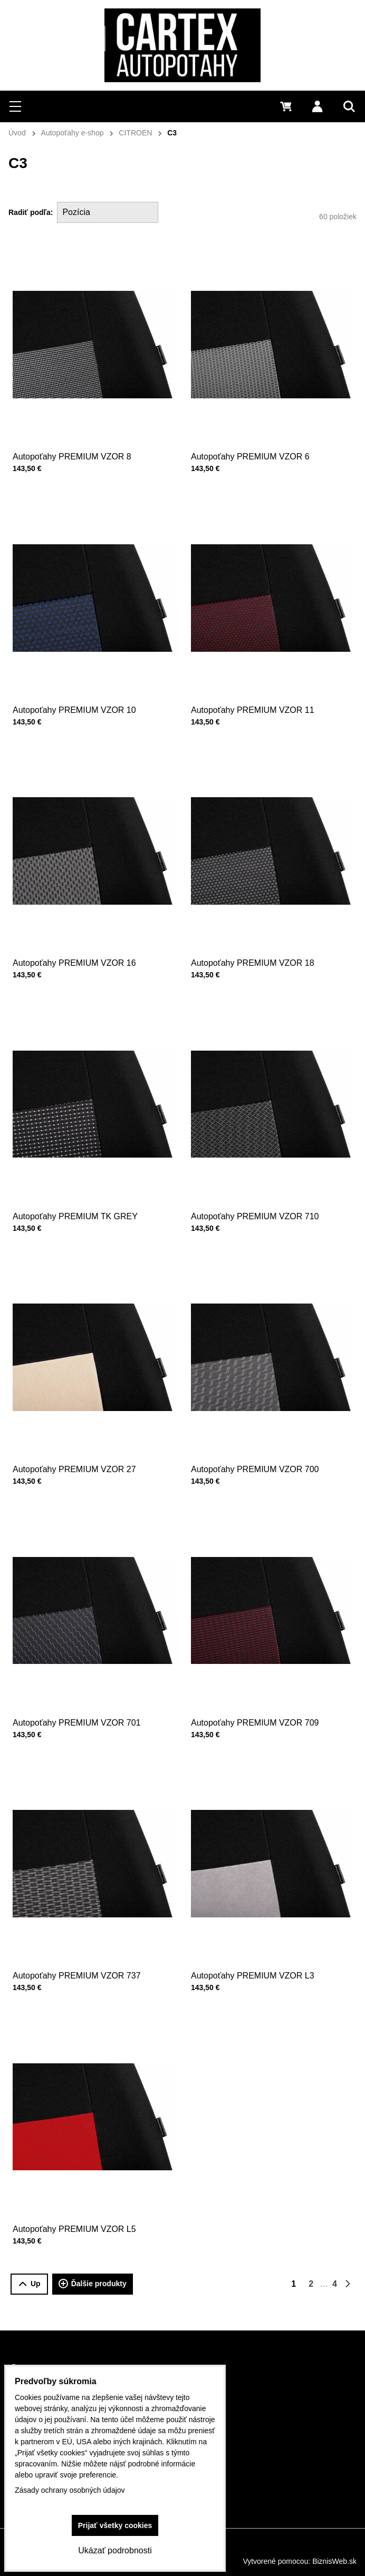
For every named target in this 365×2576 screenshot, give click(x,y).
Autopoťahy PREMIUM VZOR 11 (260, 674)
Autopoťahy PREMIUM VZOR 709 (261, 1686)
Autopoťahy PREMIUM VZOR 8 (72, 456)
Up (29, 2283)
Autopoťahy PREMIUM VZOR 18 (260, 926)
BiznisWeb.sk (334, 2561)
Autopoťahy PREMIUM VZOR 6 (250, 456)
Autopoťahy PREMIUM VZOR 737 (83, 1939)
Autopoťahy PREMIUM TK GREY (82, 1180)
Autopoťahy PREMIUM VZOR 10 (81, 674)
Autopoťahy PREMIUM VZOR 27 (81, 1433)
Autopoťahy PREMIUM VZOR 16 (81, 926)
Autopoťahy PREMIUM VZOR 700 (261, 1433)
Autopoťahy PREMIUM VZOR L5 (81, 2193)
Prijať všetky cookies (115, 2525)
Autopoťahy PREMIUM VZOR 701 (83, 1686)
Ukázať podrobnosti (114, 2550)
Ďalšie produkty (93, 2284)
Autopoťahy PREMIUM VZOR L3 (260, 1939)
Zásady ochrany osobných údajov (70, 2490)
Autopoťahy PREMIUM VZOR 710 (261, 1180)
